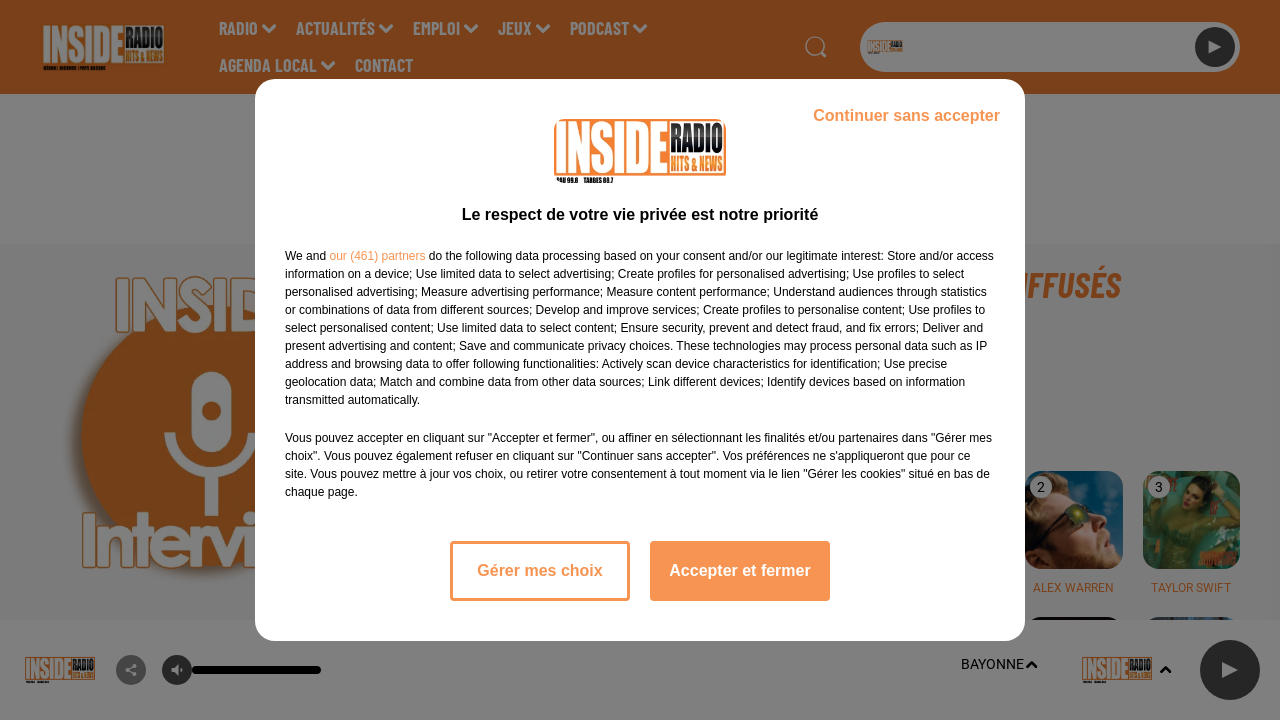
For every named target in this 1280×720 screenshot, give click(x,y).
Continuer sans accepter (906, 115)
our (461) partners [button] (377, 256)
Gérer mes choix (539, 570)
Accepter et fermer (739, 570)
